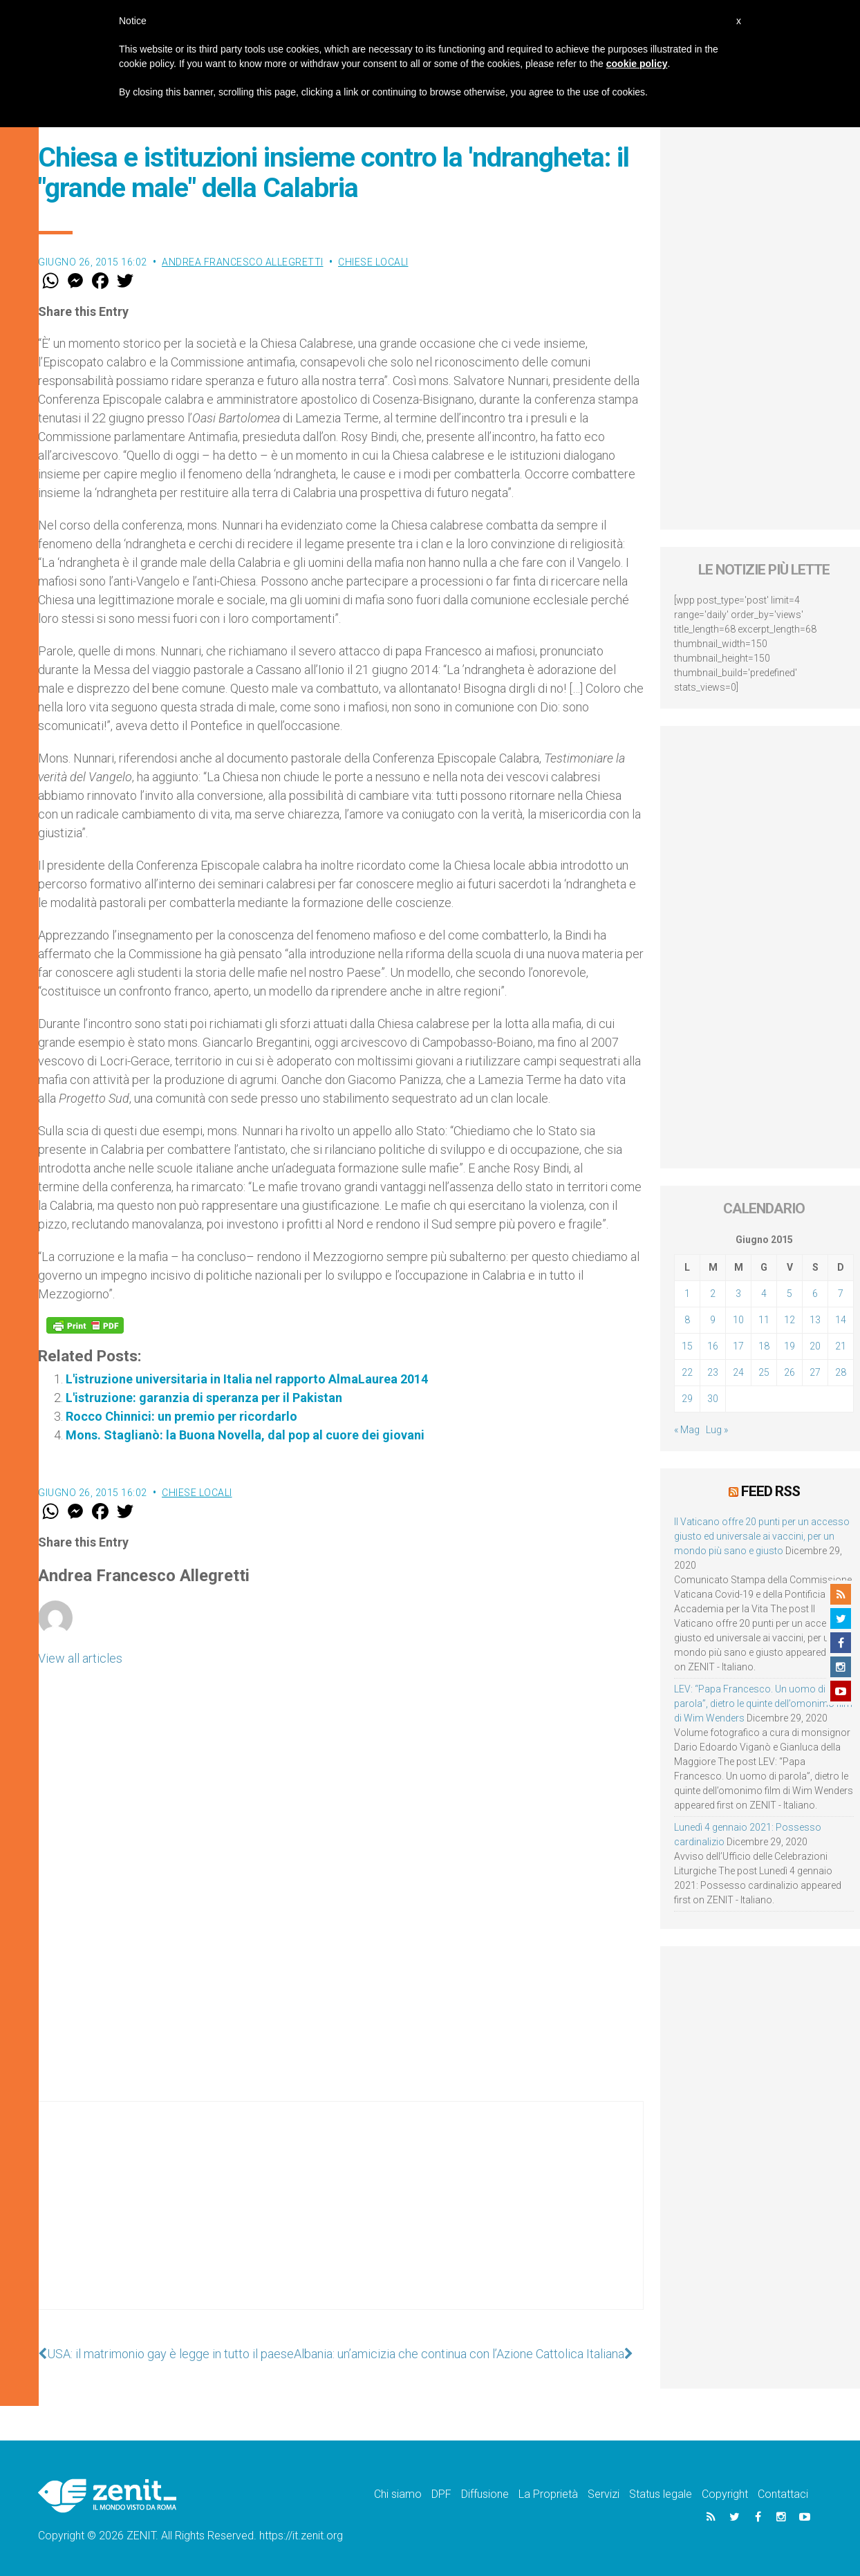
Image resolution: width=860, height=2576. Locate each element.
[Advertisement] (341, 2219)
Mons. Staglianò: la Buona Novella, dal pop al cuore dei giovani (245, 1435)
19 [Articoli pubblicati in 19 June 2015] (789, 1346)
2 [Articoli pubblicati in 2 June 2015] (713, 1293)
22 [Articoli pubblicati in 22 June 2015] (687, 1372)
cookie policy (637, 63)
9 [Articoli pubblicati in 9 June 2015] (713, 1319)
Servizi (603, 2494)
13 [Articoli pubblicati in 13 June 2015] (815, 1319)
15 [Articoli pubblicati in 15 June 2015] (687, 1346)
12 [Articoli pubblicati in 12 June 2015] (789, 1319)
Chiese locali (373, 262)
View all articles (80, 1658)
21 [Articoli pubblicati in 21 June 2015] (840, 1346)
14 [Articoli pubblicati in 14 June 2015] (840, 1319)
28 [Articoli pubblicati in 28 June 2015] (840, 1372)
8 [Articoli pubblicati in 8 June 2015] (687, 1319)
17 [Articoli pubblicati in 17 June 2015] (738, 1346)
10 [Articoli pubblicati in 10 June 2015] (738, 1319)
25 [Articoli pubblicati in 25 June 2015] (763, 1372)
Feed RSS (770, 1491)
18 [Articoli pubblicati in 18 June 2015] (763, 1346)
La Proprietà (548, 2494)
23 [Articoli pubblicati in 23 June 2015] (712, 1372)
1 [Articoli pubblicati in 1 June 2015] (687, 1293)
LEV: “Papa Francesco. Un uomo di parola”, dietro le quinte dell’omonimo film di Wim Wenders (763, 1703)
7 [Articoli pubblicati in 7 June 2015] (840, 1293)
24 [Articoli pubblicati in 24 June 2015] (738, 1372)
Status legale (660, 2494)
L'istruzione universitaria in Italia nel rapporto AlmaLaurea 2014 (247, 1379)
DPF (441, 2494)
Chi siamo (398, 2494)
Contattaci (783, 2494)
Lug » (717, 1429)
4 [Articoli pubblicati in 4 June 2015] (764, 1293)
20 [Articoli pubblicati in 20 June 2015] (815, 1346)
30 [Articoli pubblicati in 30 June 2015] (712, 1398)
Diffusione (485, 2494)
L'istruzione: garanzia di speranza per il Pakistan (204, 1397)
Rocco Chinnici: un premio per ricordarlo (181, 1416)
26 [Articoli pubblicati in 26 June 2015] (789, 1372)
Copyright (725, 2494)
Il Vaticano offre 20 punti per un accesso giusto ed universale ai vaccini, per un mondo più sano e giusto (762, 1536)
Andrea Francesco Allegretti (243, 262)
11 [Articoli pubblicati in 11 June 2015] (763, 1319)
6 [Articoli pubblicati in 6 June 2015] (815, 1293)
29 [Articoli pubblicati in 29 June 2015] (687, 1398)
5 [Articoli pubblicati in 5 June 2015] (789, 1293)
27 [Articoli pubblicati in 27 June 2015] (815, 1372)
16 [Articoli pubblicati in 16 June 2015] (712, 1346)
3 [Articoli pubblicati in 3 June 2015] (738, 1293)
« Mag (687, 1429)
